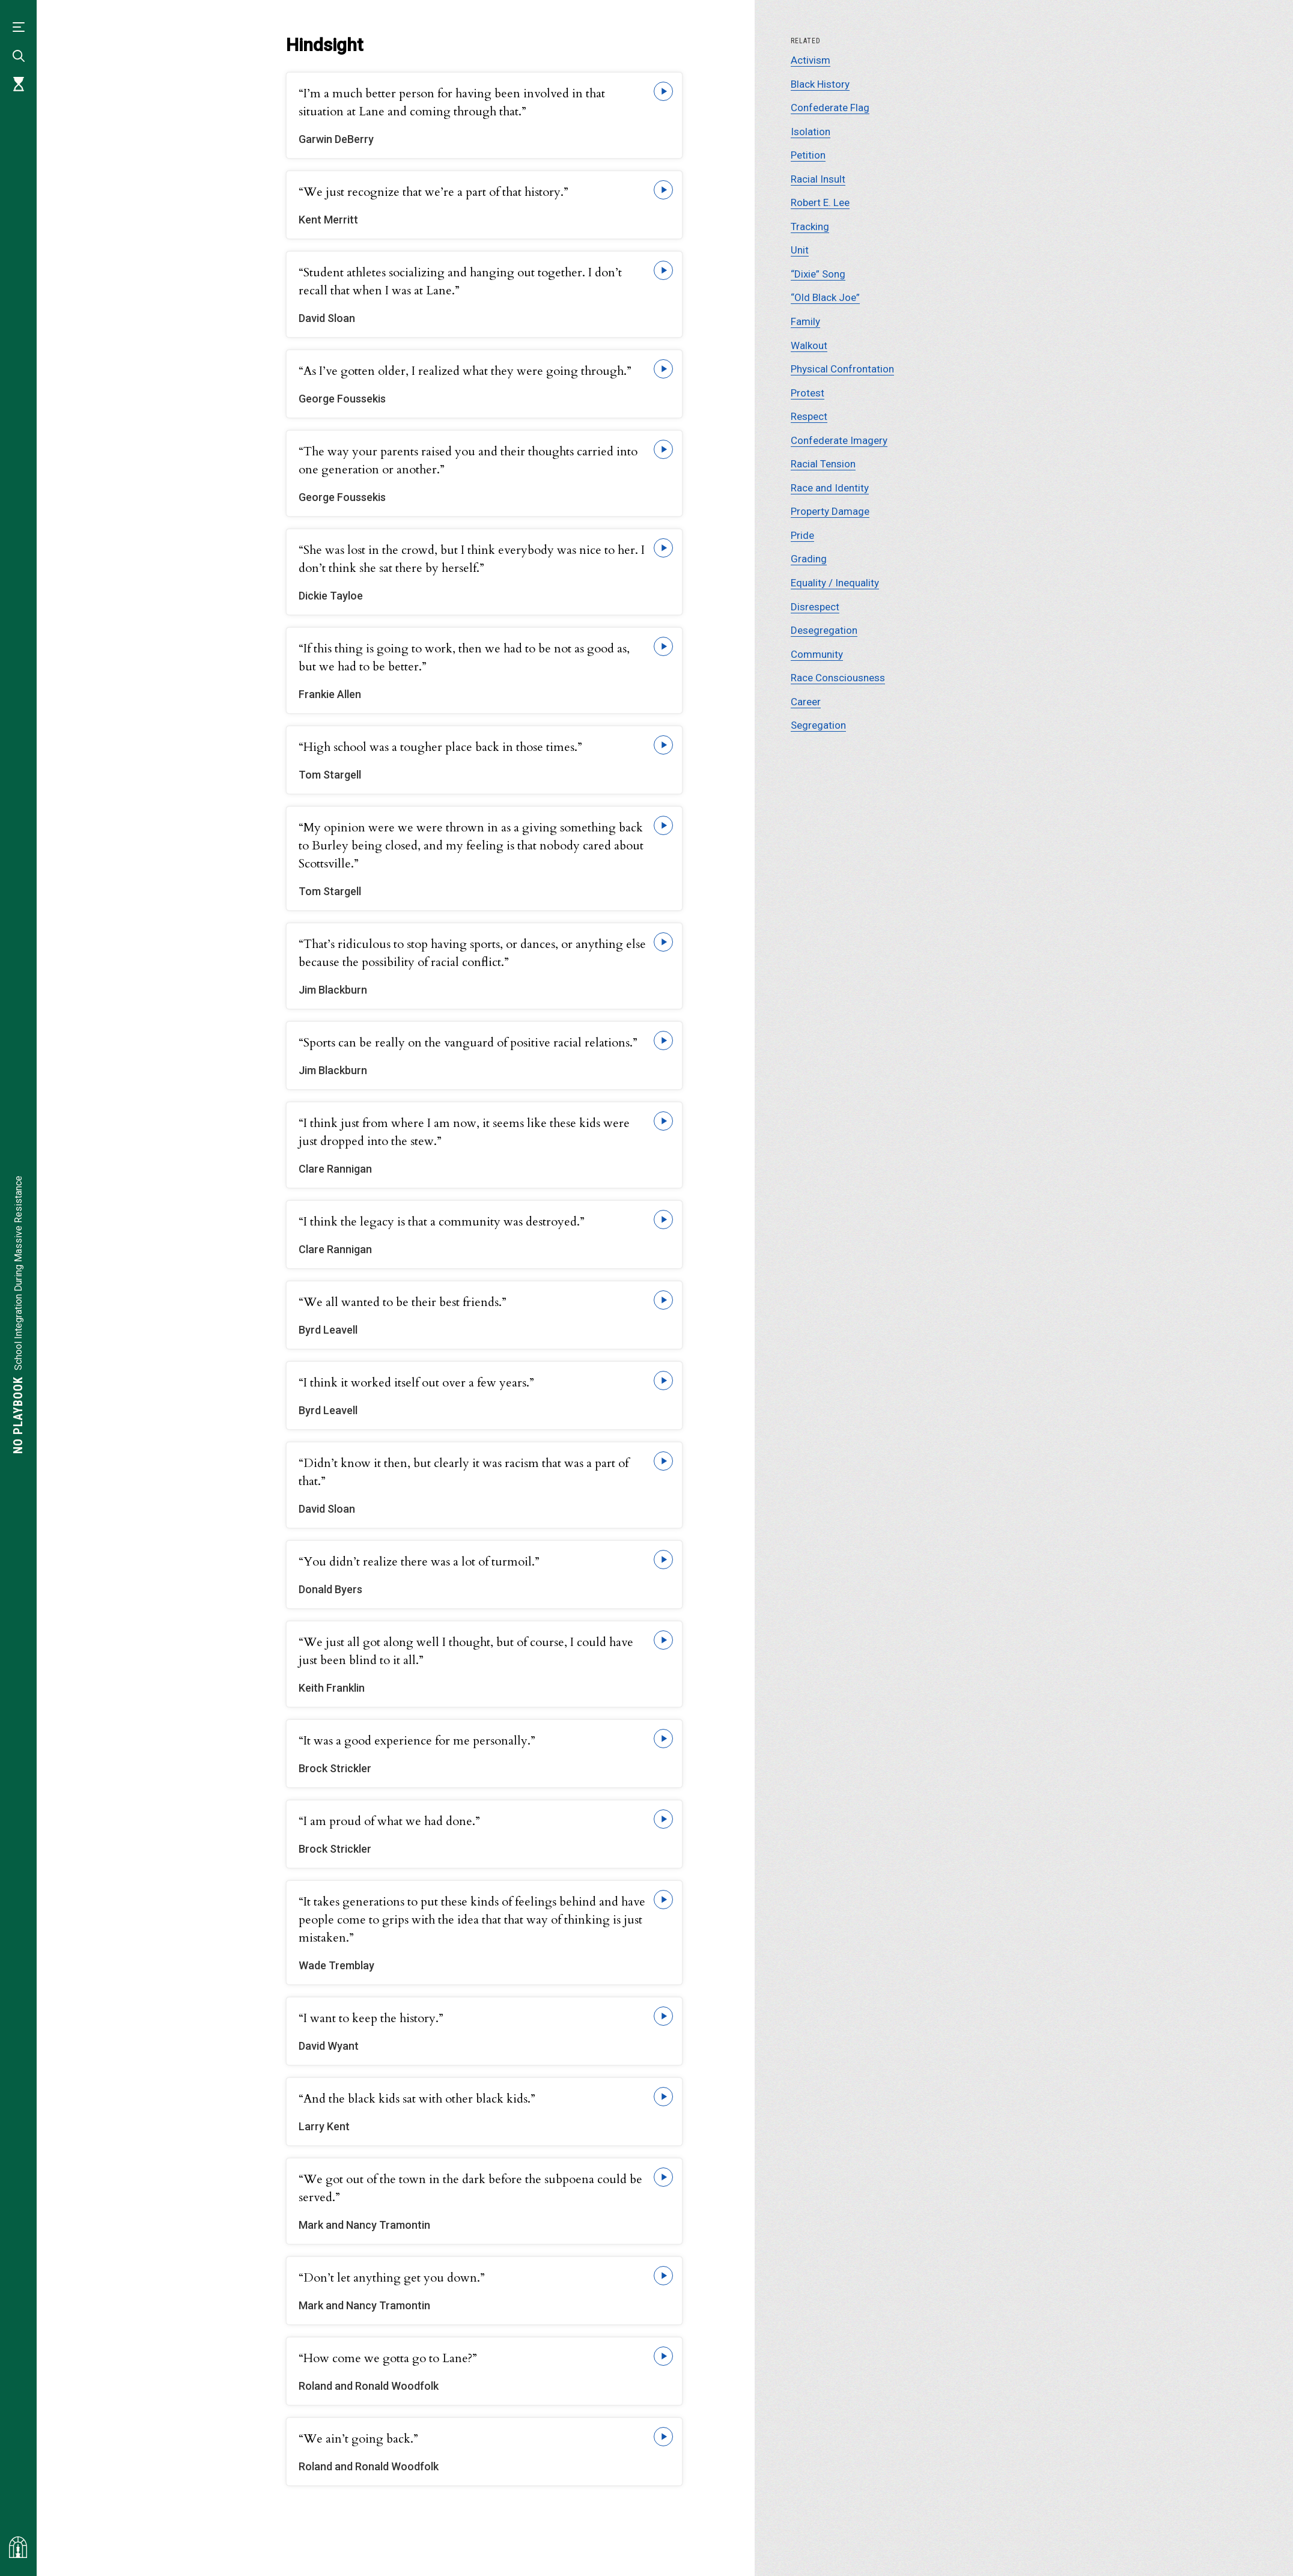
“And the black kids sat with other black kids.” (417, 2099)
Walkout (809, 345)
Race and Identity (830, 488)
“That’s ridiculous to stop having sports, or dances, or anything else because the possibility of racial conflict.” (472, 953)
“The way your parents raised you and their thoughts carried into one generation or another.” (468, 460)
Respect (809, 416)
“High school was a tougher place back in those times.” (440, 747)
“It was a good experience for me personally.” (417, 1741)
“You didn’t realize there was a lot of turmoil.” (419, 1562)
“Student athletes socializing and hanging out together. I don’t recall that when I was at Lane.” (460, 281)
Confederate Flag (830, 108)
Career (806, 702)
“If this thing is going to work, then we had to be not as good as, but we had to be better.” (464, 657)
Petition (808, 155)
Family (805, 321)
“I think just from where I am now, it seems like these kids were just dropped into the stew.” (464, 1132)
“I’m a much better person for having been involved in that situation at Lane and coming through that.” (452, 102)
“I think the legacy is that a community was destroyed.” (442, 1222)
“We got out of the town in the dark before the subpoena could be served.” (470, 2188)
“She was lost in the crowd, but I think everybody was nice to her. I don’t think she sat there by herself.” (472, 559)
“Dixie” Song (818, 274)
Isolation (810, 132)
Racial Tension (823, 464)
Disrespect (815, 607)
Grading (809, 559)
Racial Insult (818, 179)
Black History (820, 84)
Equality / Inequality (835, 583)
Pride (802, 535)
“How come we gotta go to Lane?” (388, 2358)
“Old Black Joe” (825, 297)
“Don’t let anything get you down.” (392, 2278)
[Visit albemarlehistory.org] (18, 2547)
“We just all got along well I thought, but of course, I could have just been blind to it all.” (466, 1651)
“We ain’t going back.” (358, 2439)
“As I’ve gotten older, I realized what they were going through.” (465, 371)
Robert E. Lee (820, 202)
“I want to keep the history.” (371, 2018)
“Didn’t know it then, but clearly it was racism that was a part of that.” (463, 1472)
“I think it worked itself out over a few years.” (416, 1383)
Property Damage (830, 511)
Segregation (818, 725)
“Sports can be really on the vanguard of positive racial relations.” (468, 1042)
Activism (810, 60)
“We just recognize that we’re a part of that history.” (433, 192)
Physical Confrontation (842, 369)
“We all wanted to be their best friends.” (403, 1302)
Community (817, 654)
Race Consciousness (838, 678)
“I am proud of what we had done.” (389, 1821)
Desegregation (824, 630)
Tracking (810, 226)
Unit (800, 250)
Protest (807, 393)
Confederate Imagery (839, 440)
